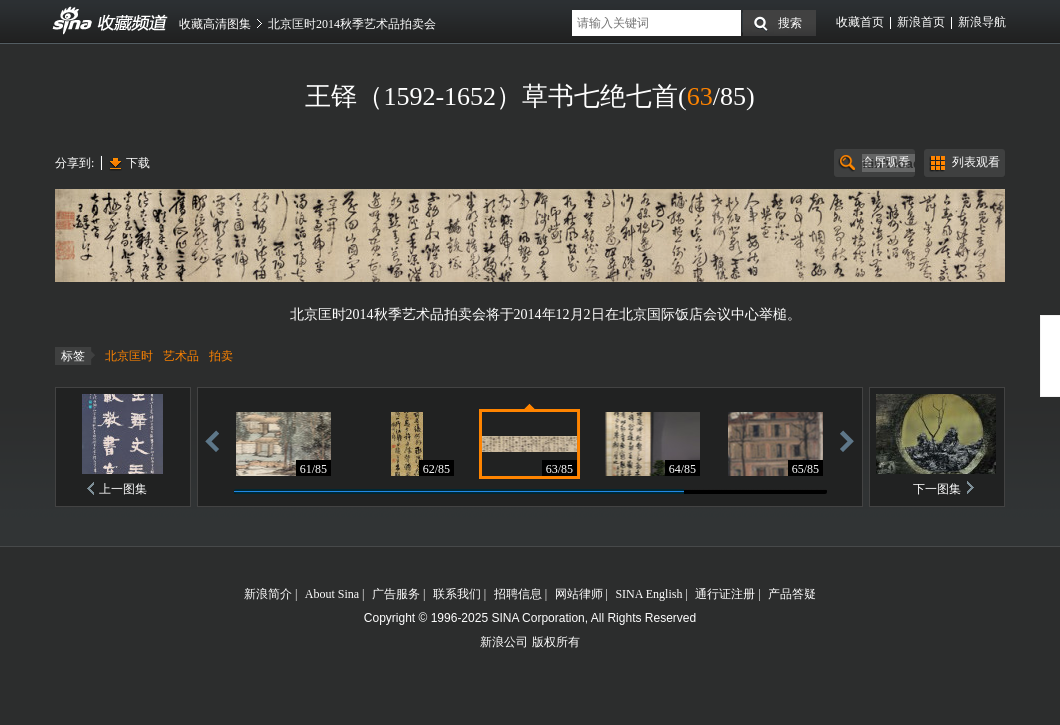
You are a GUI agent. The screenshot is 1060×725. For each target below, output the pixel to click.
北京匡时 (129, 356)
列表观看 (976, 162)
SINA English (648, 594)
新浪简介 (268, 594)
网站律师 (579, 594)
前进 (847, 440)
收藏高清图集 (215, 24)
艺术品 (181, 356)
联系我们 (457, 594)
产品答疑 (792, 594)
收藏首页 (860, 22)
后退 (212, 440)
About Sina (332, 594)
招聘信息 (518, 594)
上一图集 (123, 489)
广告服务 (396, 594)
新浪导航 (982, 22)
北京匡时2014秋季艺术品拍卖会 (352, 24)
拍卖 (221, 356)
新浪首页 (921, 22)
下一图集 (937, 489)
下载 (138, 163)
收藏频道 (73, 21)
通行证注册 (725, 594)
